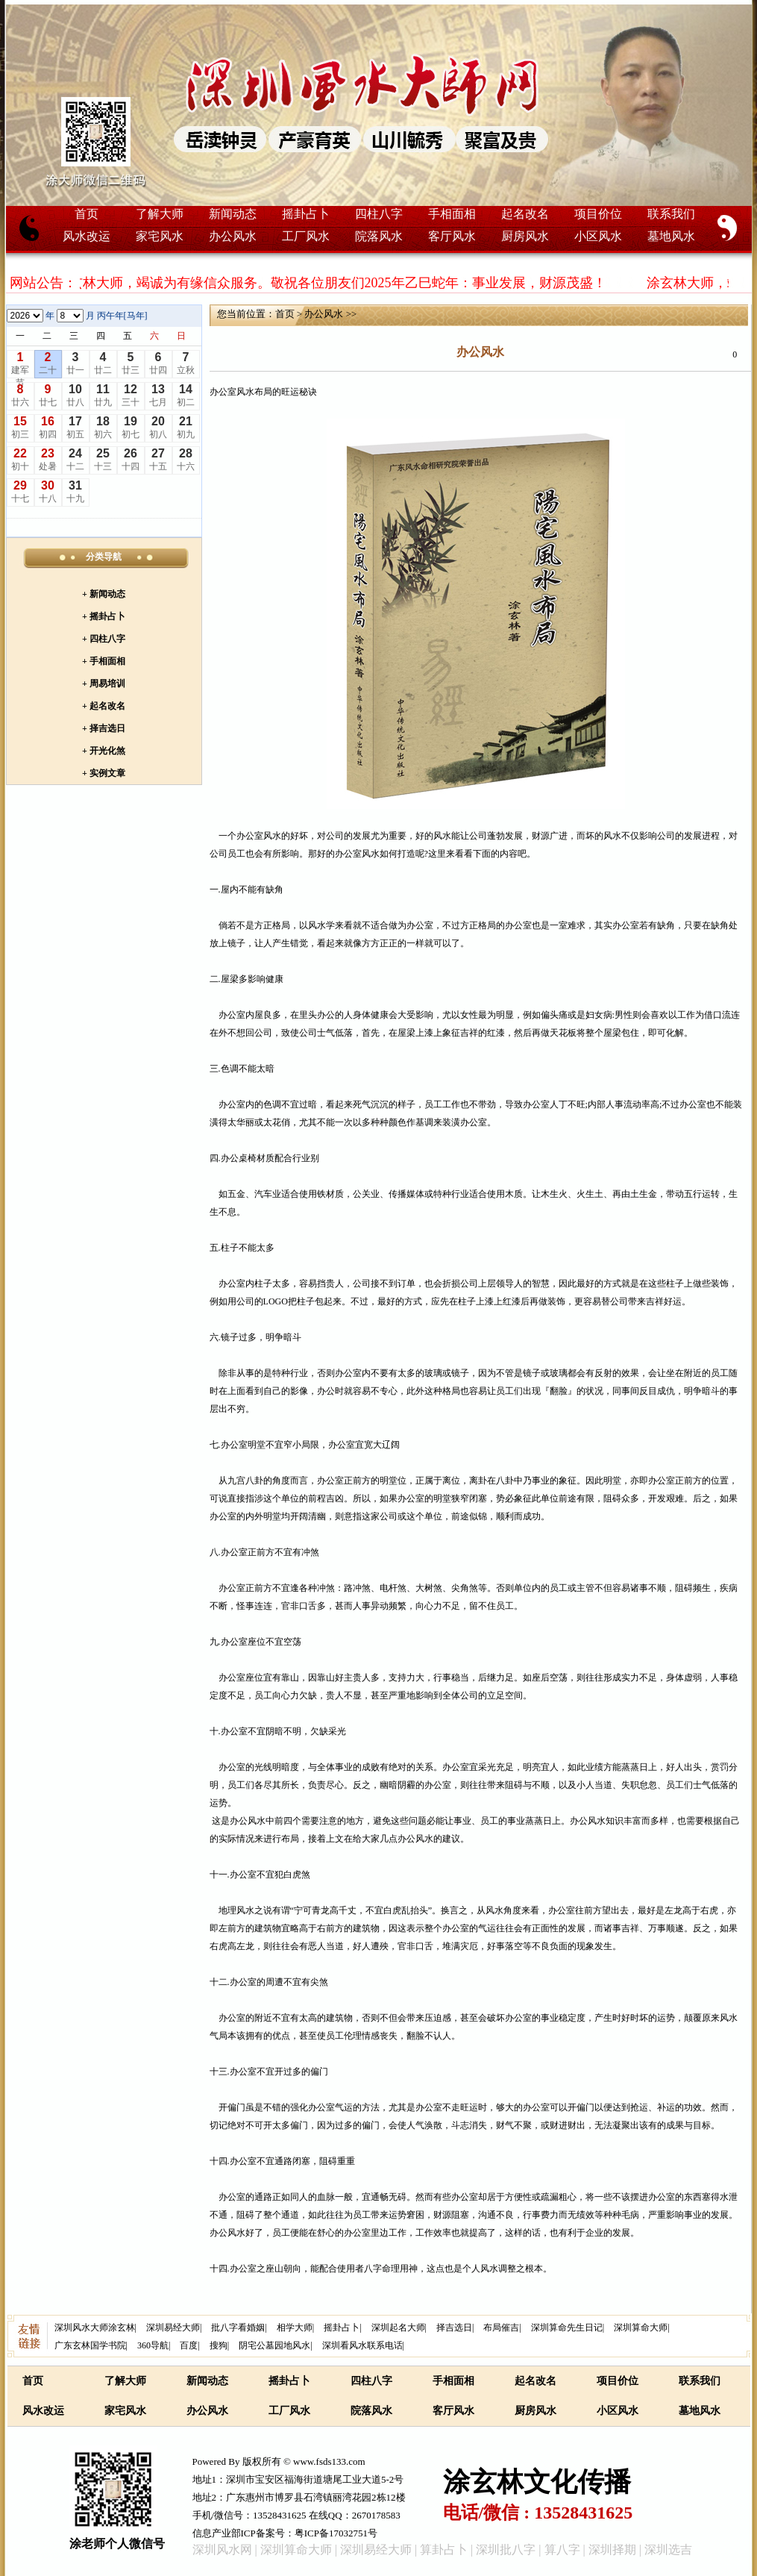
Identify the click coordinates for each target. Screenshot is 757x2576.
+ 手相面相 (103, 661)
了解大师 (159, 213)
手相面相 (452, 213)
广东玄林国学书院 (90, 2345)
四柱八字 (379, 213)
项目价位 (598, 213)
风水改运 (86, 236)
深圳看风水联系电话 (362, 2345)
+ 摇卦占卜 (103, 616)
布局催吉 (501, 2327)
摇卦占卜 (306, 213)
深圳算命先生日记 (567, 2327)
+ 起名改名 (103, 706)
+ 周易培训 (103, 683)
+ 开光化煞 (103, 750)
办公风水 (233, 236)
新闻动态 (233, 213)
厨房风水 (525, 236)
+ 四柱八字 (103, 639)
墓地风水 (671, 236)
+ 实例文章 (103, 773)
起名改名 (525, 213)
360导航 (153, 2345)
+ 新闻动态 (103, 594)
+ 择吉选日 (103, 728)
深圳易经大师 (173, 2327)
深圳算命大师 (641, 2327)
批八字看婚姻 (238, 2327)
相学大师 (294, 2327)
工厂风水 (306, 236)
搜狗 (218, 2345)
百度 (189, 2345)
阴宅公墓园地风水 (274, 2345)
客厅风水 (452, 236)
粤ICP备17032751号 (336, 2533)
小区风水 (598, 236)
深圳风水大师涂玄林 (94, 2327)
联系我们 (671, 213)
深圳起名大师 (398, 2327)
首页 (86, 213)
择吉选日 (454, 2327)
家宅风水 (159, 236)
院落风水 (379, 236)
